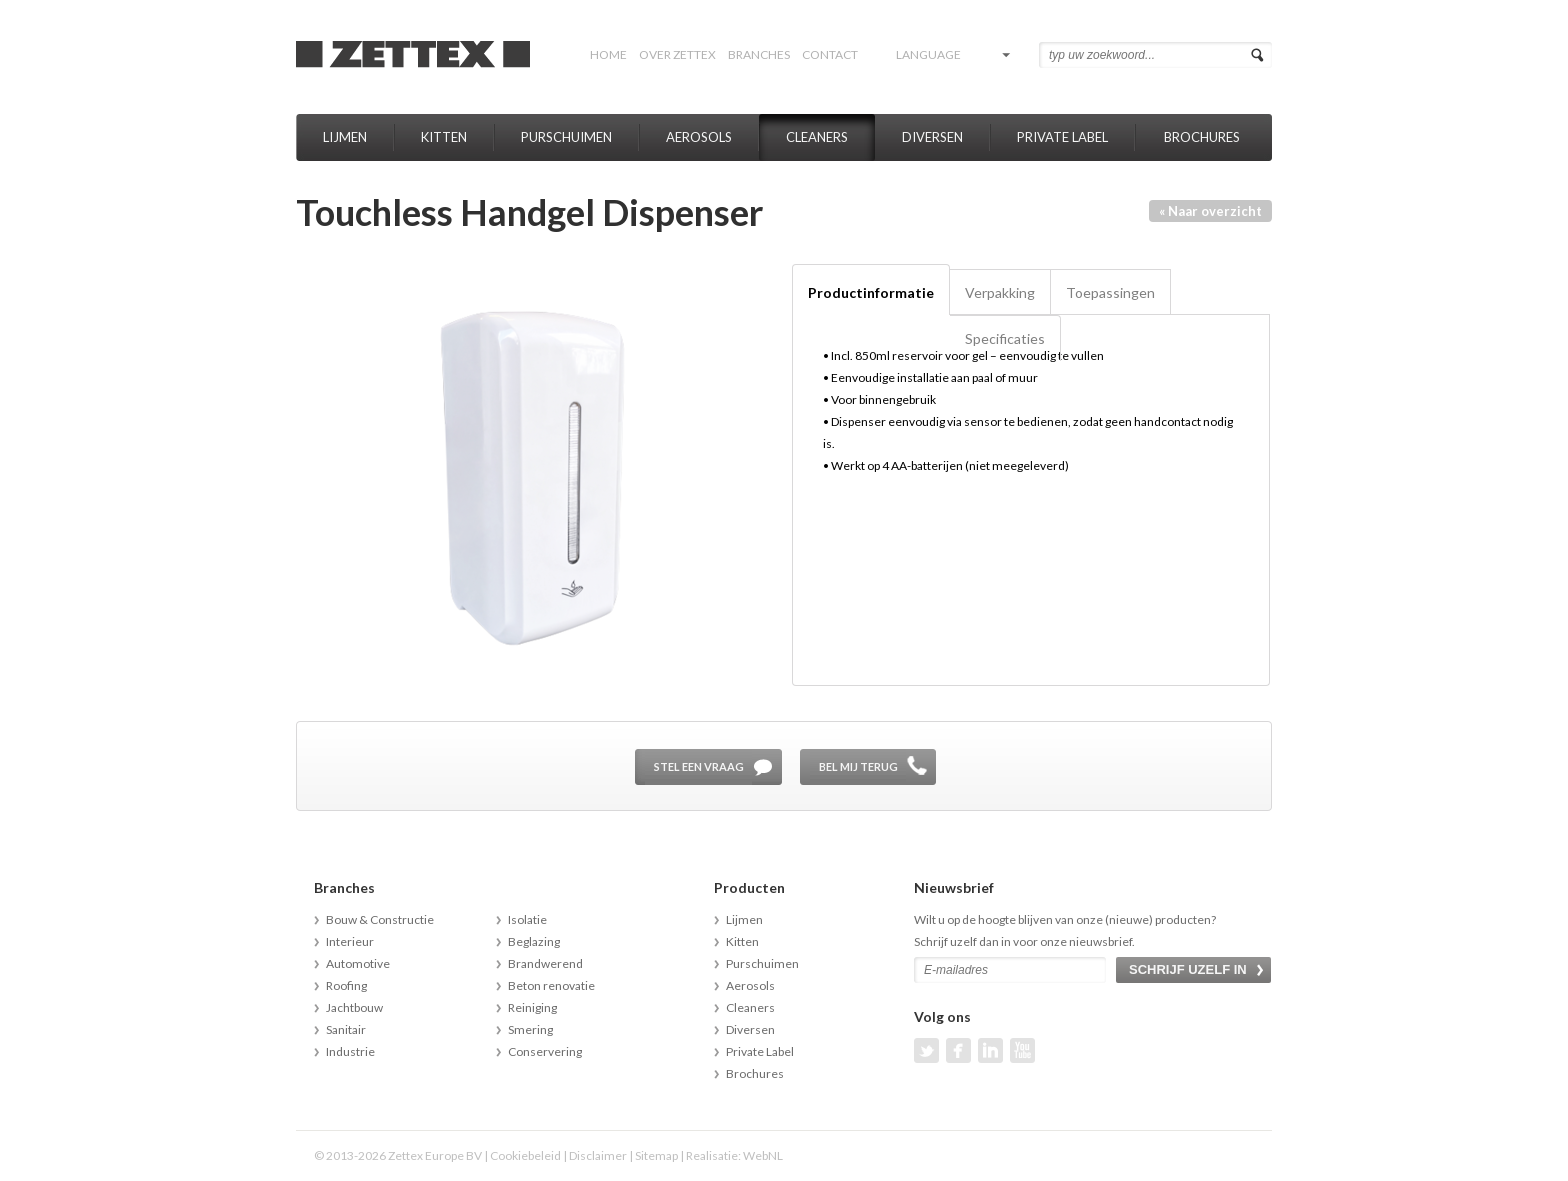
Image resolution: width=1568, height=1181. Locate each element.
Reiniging (532, 1007)
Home (608, 54)
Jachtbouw (354, 1007)
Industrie (350, 1051)
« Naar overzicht (1210, 211)
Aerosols (699, 137)
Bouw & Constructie (380, 919)
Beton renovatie (551, 985)
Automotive (358, 963)
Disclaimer (598, 1155)
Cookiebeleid (525, 1155)
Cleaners (817, 137)
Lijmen (345, 137)
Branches (759, 54)
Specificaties (1005, 338)
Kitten (444, 137)
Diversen (932, 137)
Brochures (1202, 137)
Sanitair (346, 1029)
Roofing (346, 985)
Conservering (545, 1051)
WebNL (763, 1155)
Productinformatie (871, 292)
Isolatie (527, 919)
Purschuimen (566, 137)
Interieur (350, 941)
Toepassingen (1110, 292)
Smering (530, 1029)
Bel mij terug (858, 766)
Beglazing (534, 941)
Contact (830, 54)
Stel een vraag (699, 766)
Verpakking (1000, 292)
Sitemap (656, 1155)
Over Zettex (677, 54)
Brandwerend (545, 963)
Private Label (1062, 137)
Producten (749, 887)
